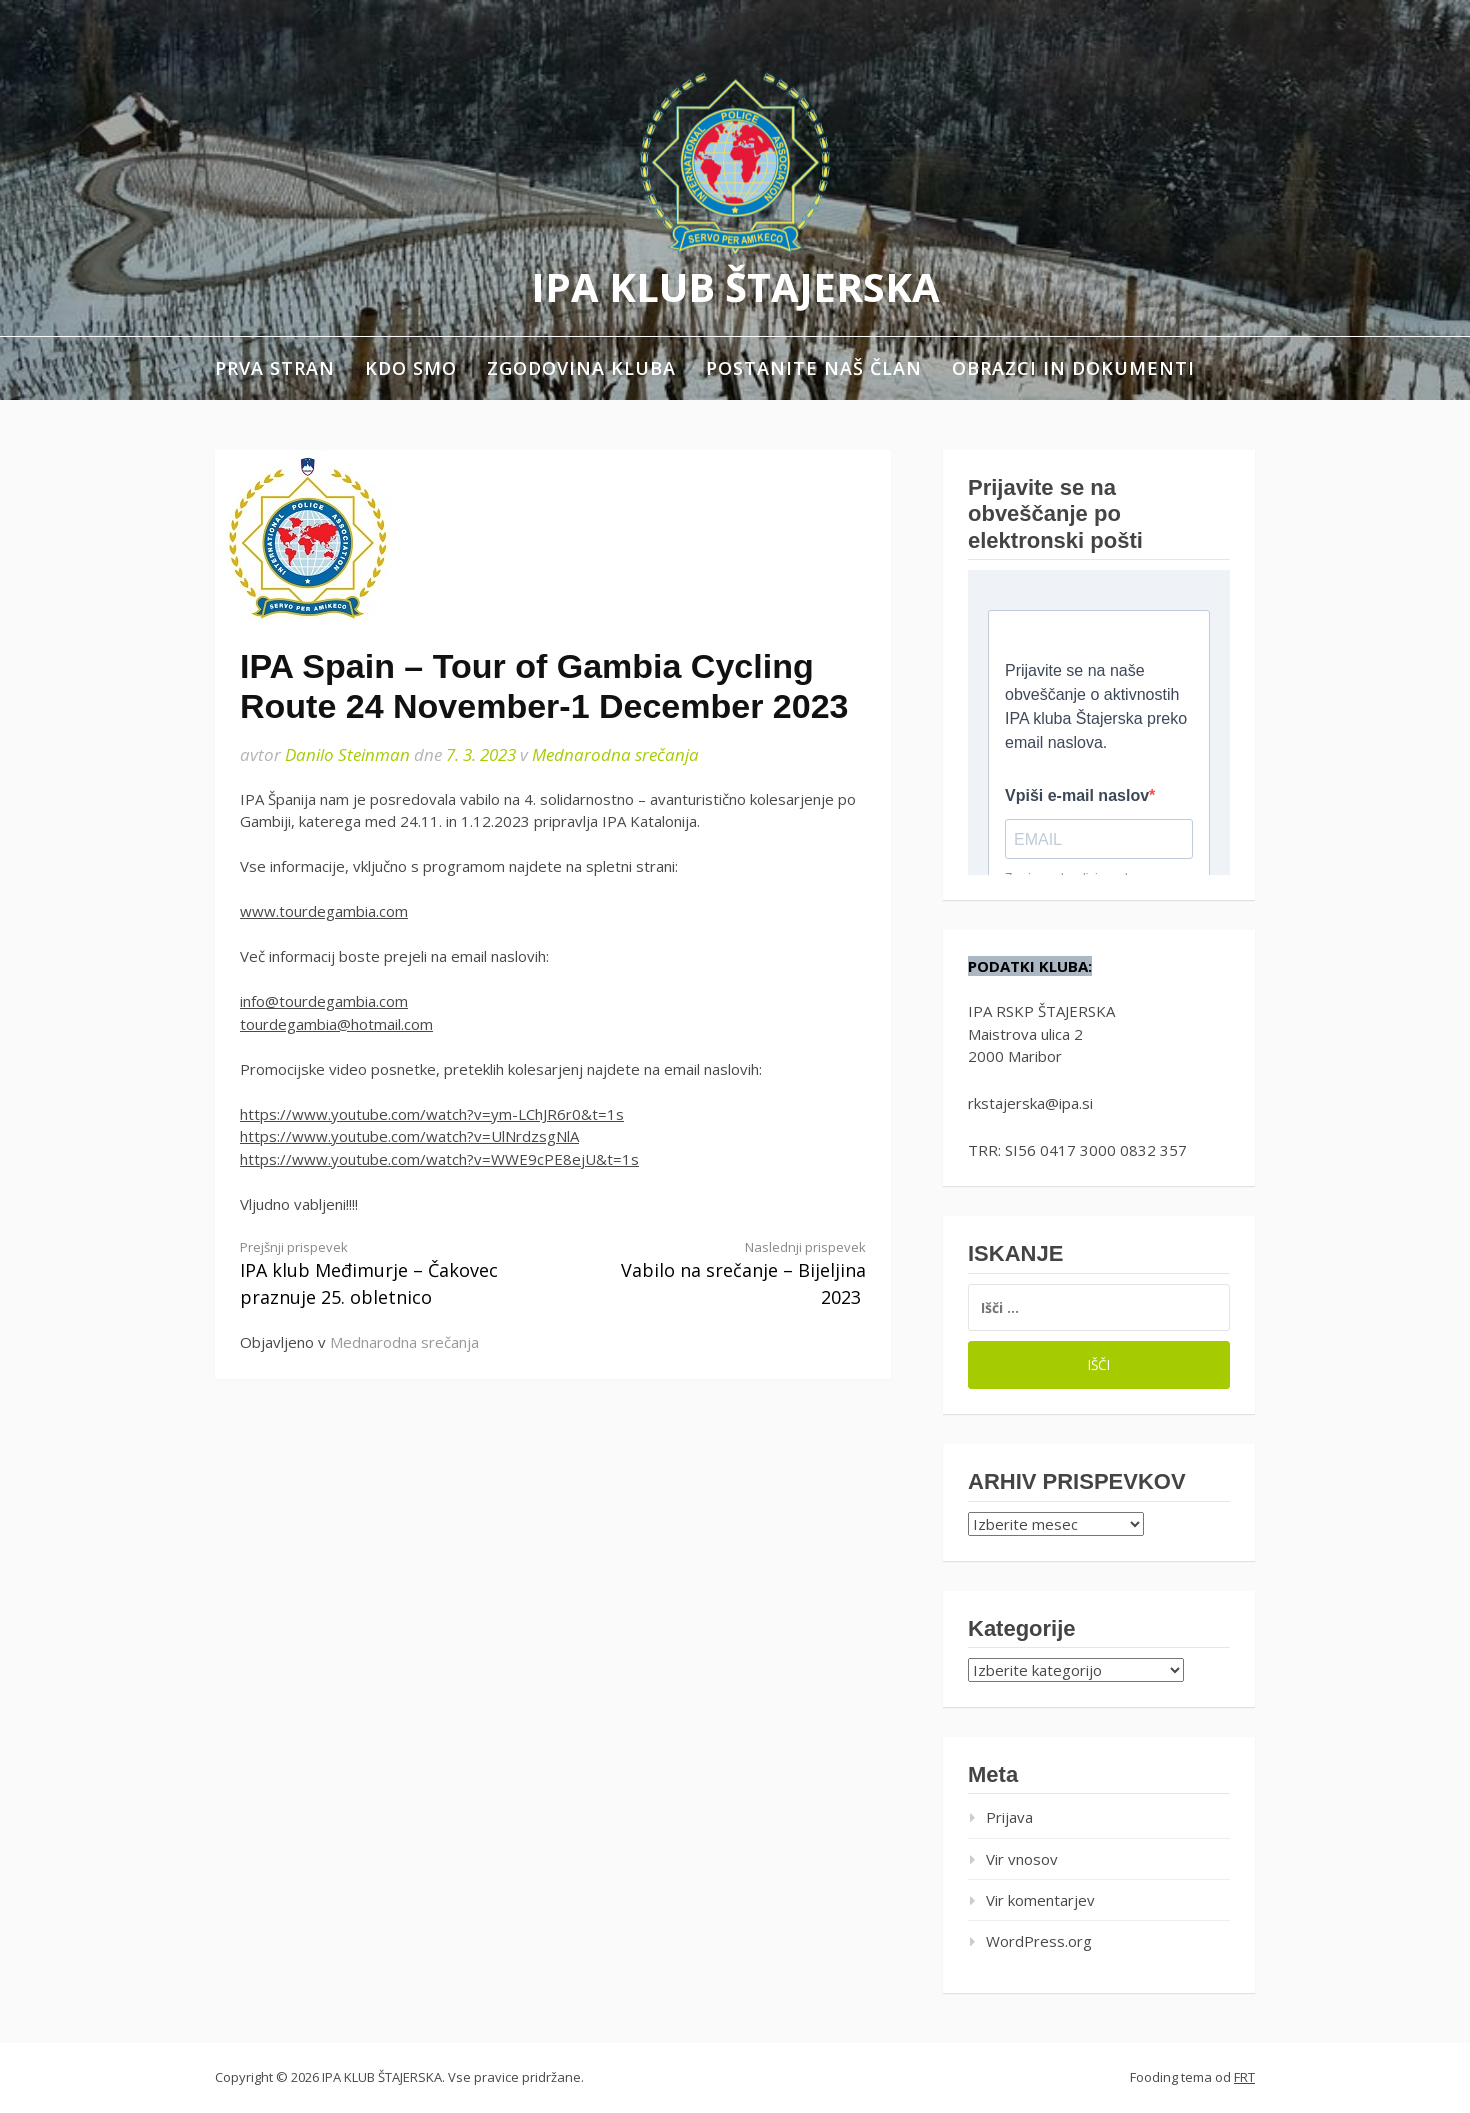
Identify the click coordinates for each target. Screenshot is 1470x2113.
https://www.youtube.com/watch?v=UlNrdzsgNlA (409, 1136)
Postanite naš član (814, 368)
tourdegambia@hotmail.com (336, 1024)
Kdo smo (411, 368)
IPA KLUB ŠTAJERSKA (735, 286)
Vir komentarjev (1040, 1900)
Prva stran (275, 368)
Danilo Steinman (347, 754)
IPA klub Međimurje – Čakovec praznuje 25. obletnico (381, 1274)
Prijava (1009, 1817)
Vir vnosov (1022, 1859)
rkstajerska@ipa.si (1030, 1103)
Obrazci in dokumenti (1073, 368)
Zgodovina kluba (581, 368)
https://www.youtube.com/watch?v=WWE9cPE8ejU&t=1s (439, 1159)
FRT (1244, 2077)
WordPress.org (1039, 1941)
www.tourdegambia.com (324, 911)
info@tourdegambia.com (324, 1001)
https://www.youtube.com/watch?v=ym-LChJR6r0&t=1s (432, 1114)
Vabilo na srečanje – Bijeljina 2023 (725, 1274)
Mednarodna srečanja (615, 754)
